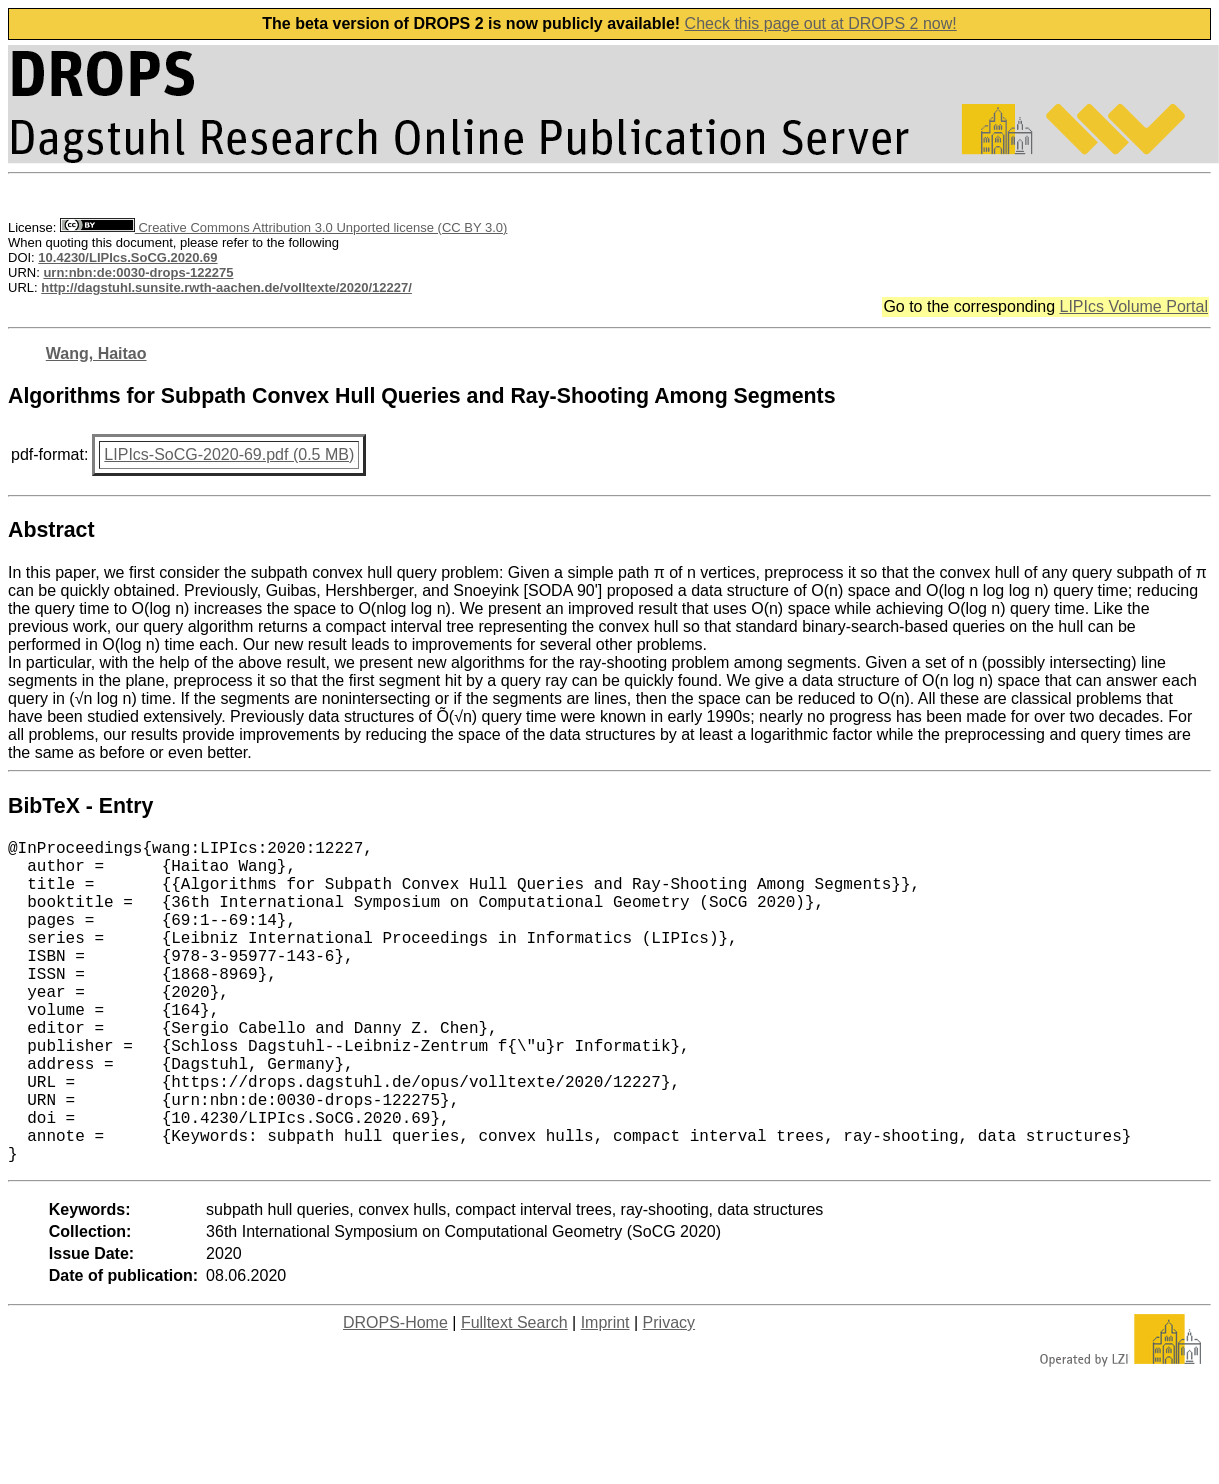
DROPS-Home (395, 1394)
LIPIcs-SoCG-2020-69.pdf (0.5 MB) (229, 454)
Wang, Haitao (96, 353)
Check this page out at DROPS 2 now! (821, 23)
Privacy (669, 1394)
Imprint (605, 1394)
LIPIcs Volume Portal (1133, 306)
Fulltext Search (514, 1394)
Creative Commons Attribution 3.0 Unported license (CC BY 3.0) (283, 227)
